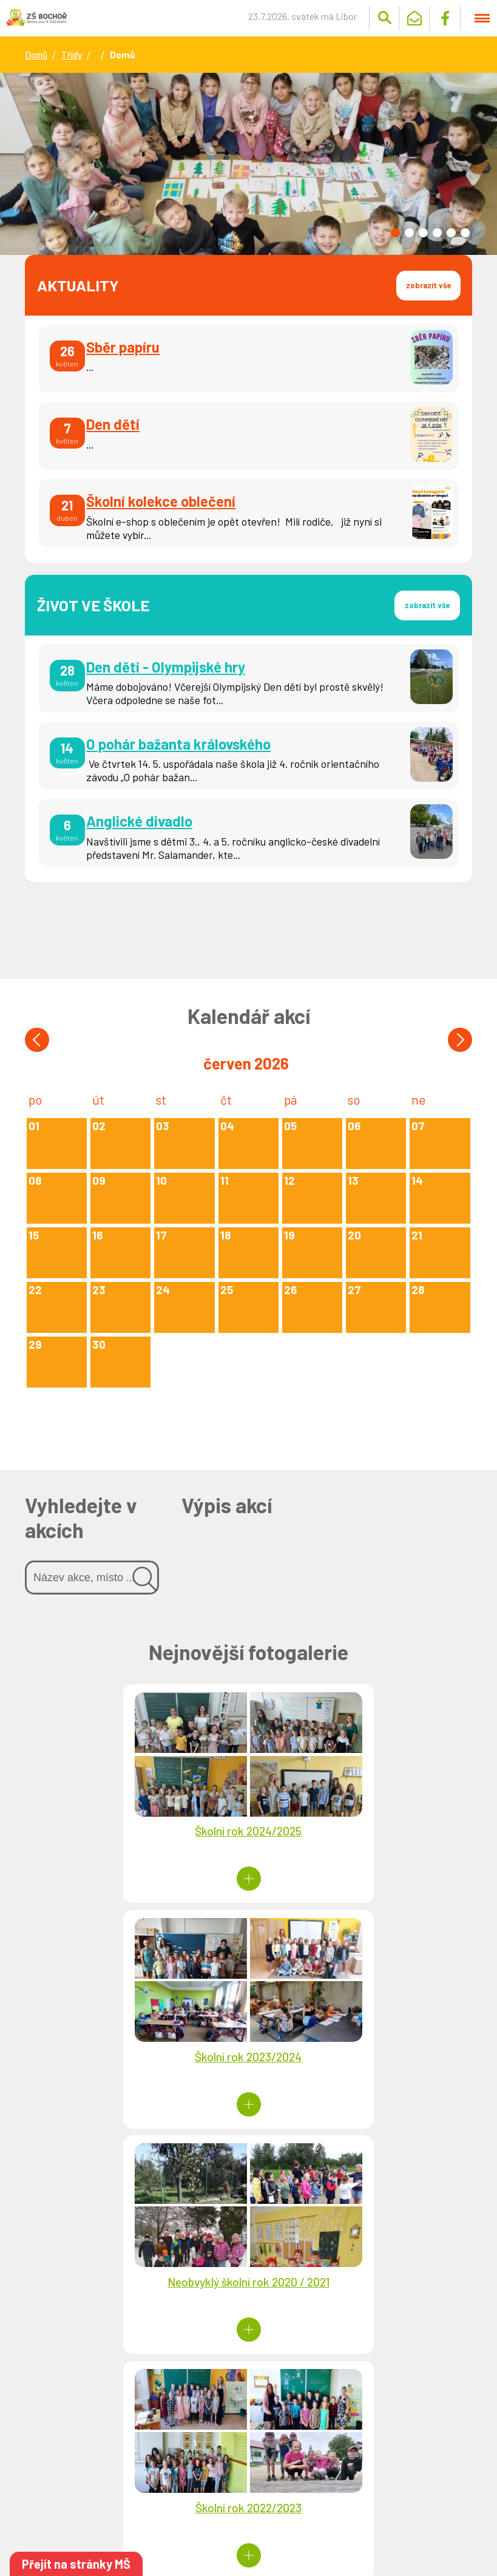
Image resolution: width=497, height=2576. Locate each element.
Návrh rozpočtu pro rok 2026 (335, 2384)
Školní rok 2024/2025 (136, 1833)
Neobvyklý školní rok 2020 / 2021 (137, 2056)
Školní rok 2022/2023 (360, 2056)
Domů (36, 54)
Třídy (71, 54)
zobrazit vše (427, 285)
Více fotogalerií (248, 2163)
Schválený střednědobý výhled (326, 2476)
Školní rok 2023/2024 (360, 1833)
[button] (395, 232)
